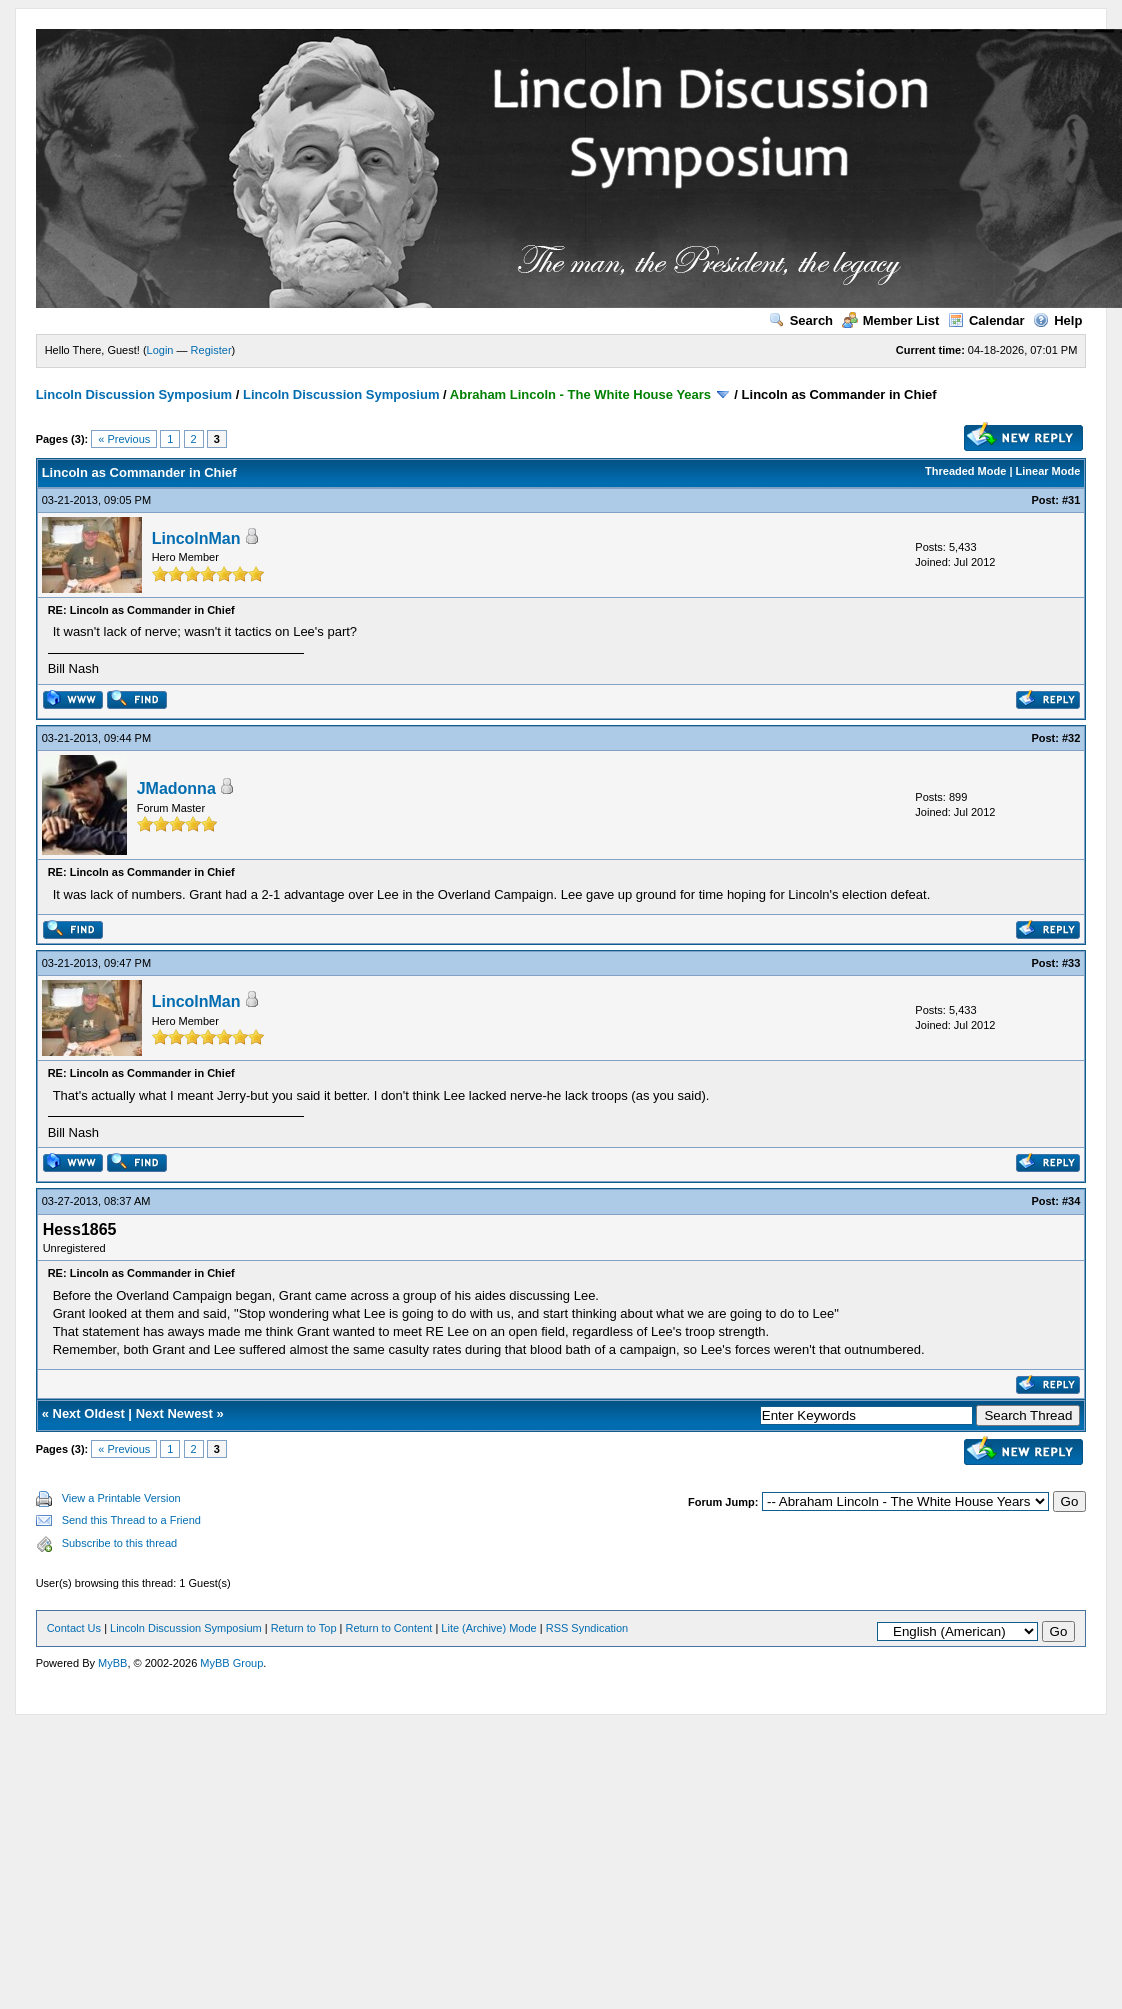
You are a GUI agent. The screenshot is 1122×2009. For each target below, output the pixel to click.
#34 (1071, 1201)
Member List (891, 320)
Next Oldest (89, 1413)
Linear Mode (1048, 471)
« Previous (124, 439)
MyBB (112, 1663)
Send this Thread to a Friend (131, 1520)
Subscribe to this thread (120, 1543)
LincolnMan (196, 538)
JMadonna (176, 788)
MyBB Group (231, 1663)
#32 (1071, 738)
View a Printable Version (121, 1498)
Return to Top (304, 1628)
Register (211, 350)
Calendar (986, 320)
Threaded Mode (965, 471)
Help (1057, 320)
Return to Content (389, 1628)
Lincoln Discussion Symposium (134, 394)
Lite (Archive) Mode (488, 1628)
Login (160, 350)
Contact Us (74, 1628)
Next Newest (174, 1413)
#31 (1071, 500)
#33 (1071, 963)
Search (801, 320)
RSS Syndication (587, 1628)
